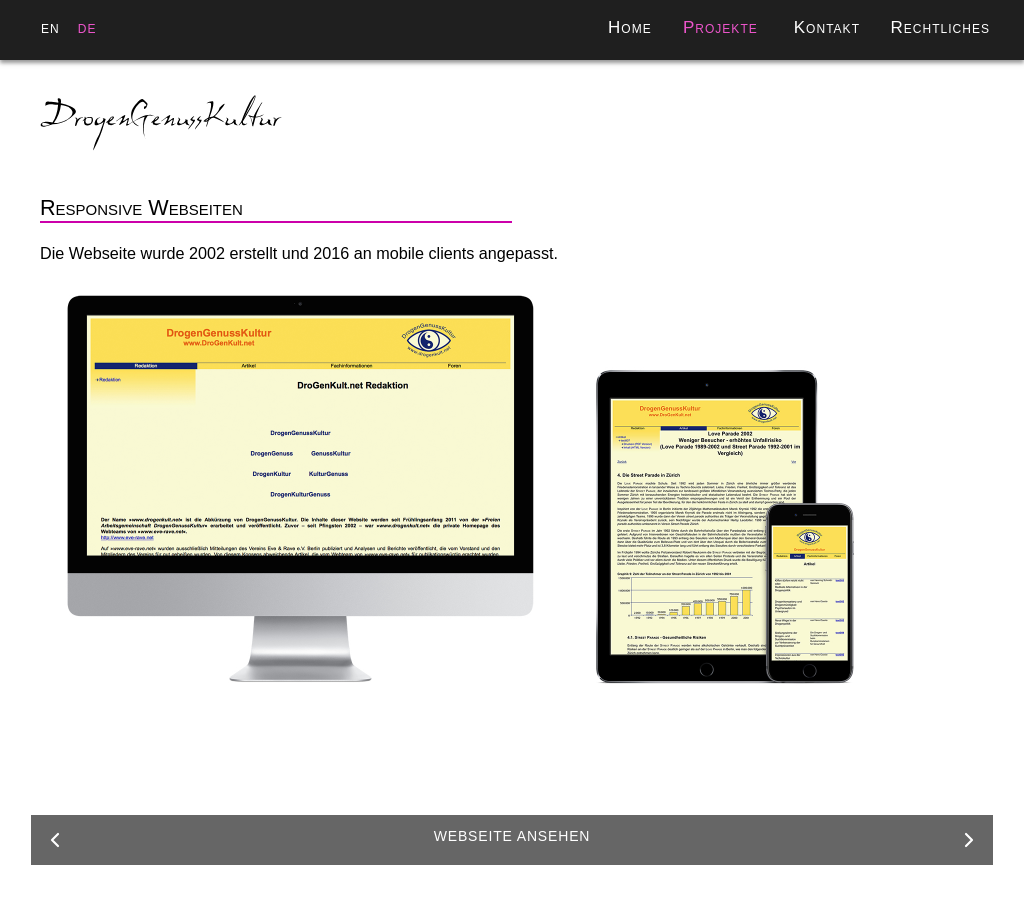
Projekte (720, 27)
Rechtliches (941, 27)
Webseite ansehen (512, 836)
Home (630, 27)
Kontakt (827, 27)
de (87, 27)
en (50, 27)
